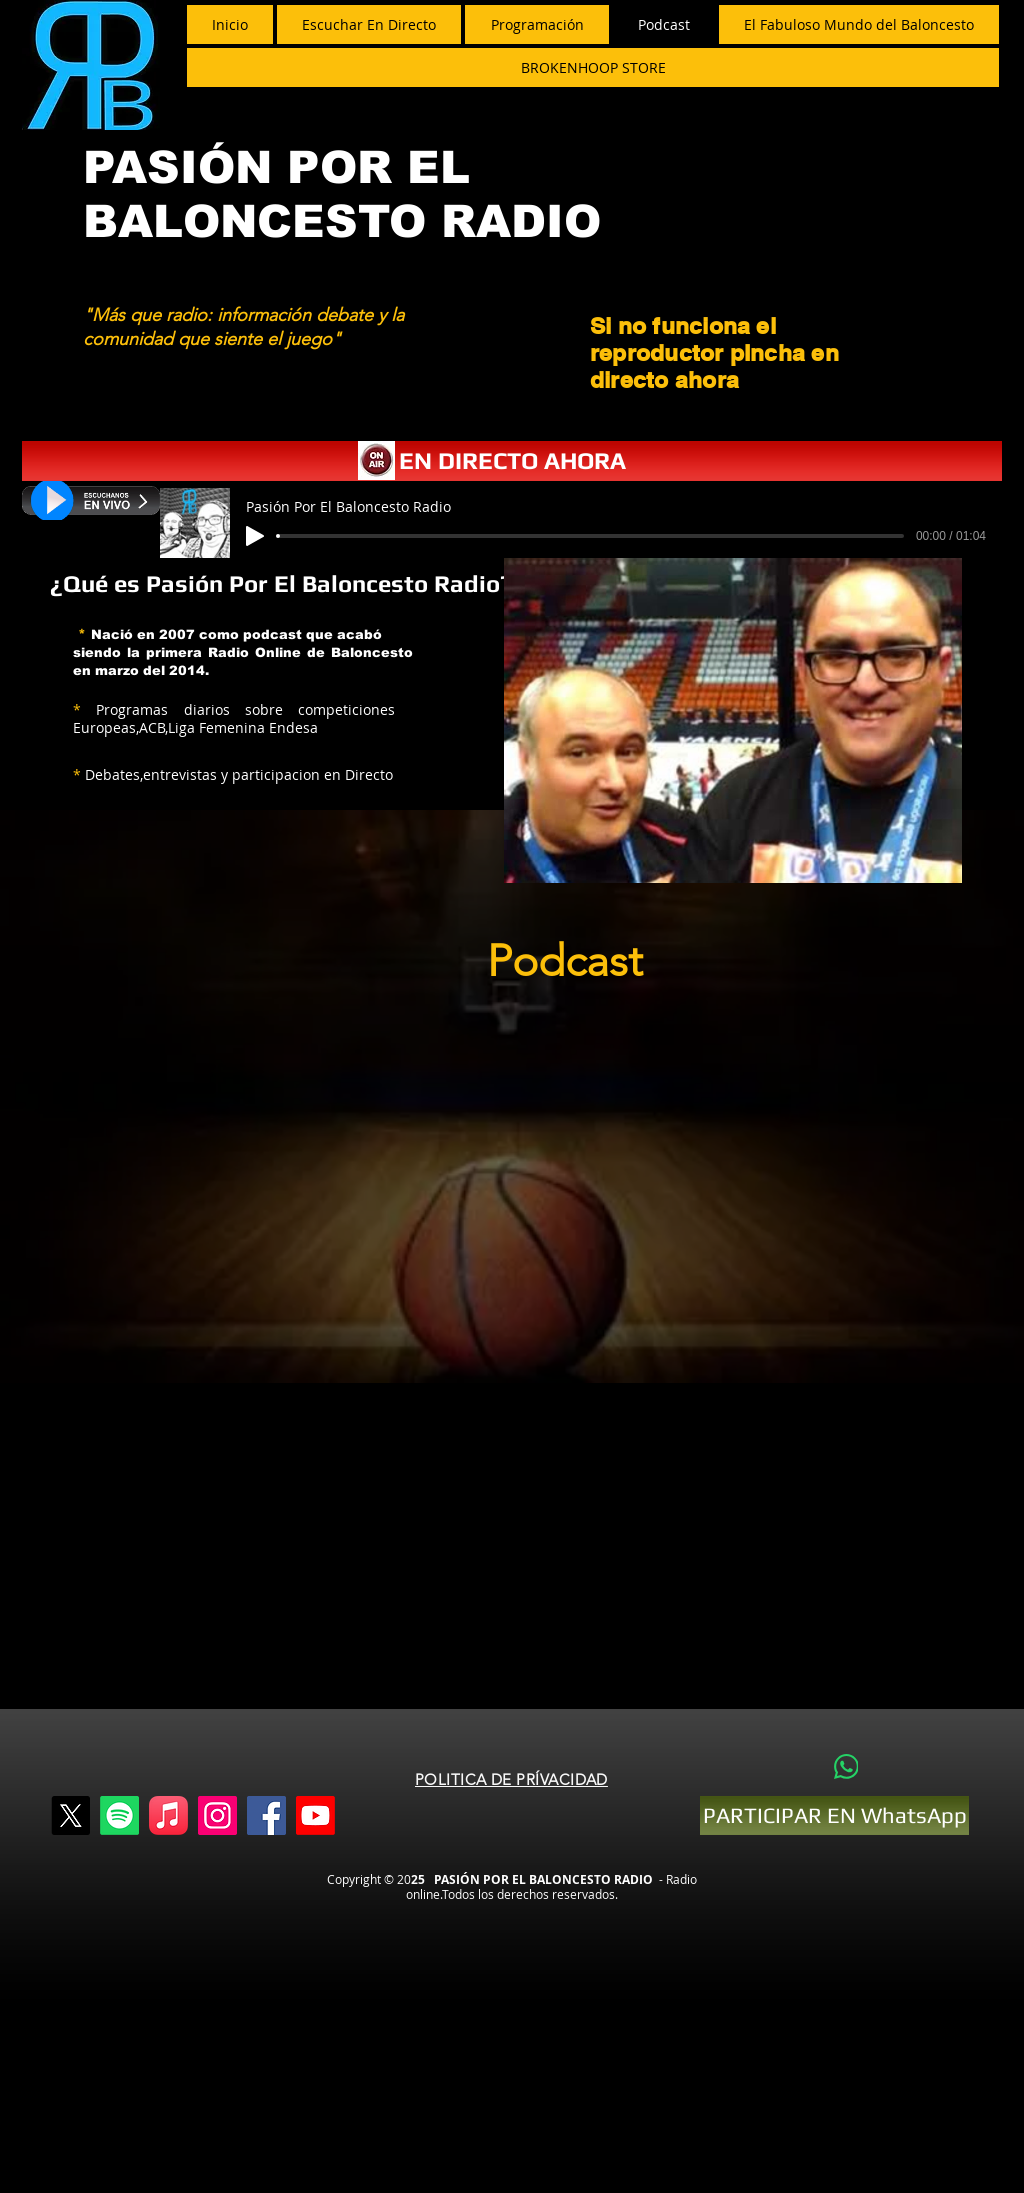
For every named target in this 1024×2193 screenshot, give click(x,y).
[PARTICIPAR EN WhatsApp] (834, 1815)
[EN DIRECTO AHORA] (512, 461)
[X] (70, 1815)
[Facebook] (266, 1815)
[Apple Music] (168, 1815)
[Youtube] (315, 1815)
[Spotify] (119, 1815)
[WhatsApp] (846, 1766)
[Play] (255, 536)
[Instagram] (217, 1815)
